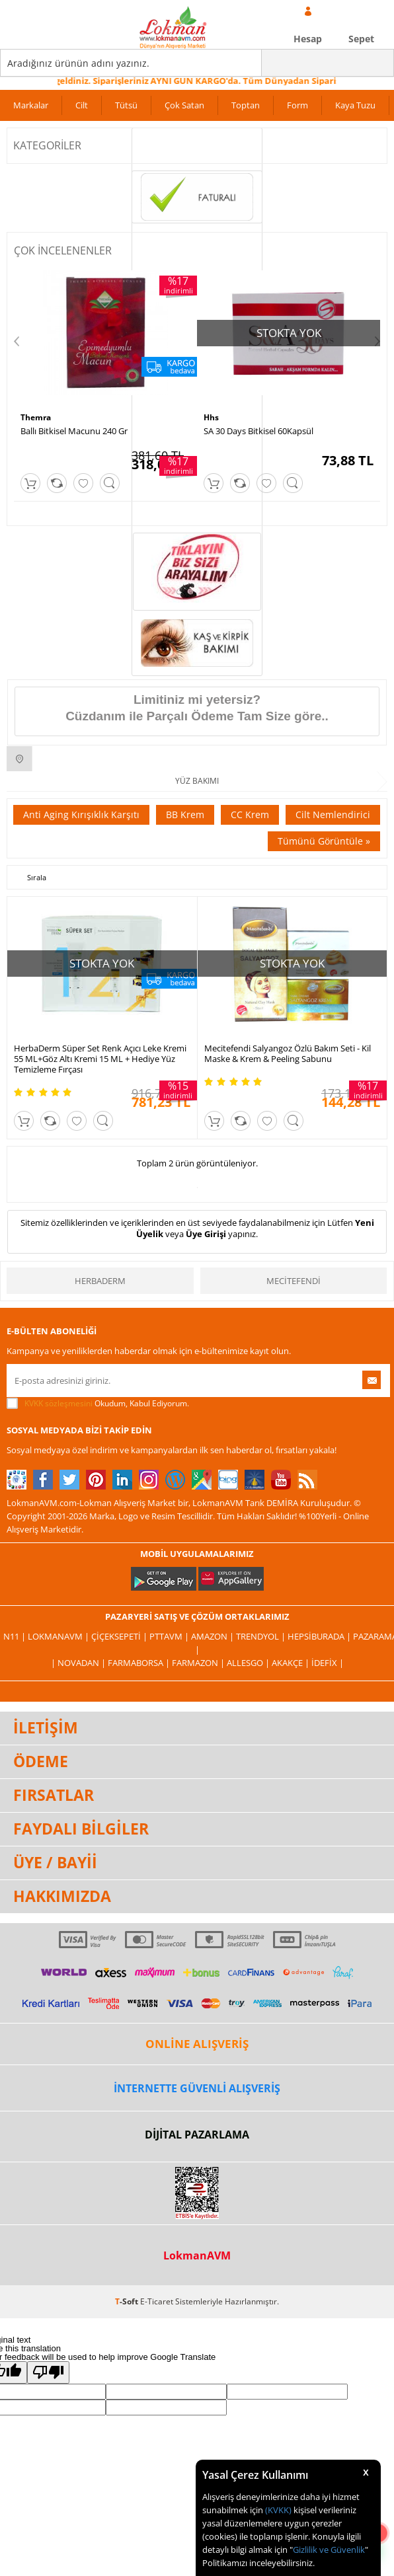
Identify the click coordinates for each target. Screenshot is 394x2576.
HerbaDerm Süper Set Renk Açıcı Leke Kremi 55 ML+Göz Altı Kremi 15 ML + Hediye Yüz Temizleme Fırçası (100, 1059)
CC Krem (250, 814)
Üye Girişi (206, 1234)
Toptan (245, 105)
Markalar (30, 105)
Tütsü (126, 105)
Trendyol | (262, 1636)
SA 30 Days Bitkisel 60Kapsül (258, 431)
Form (297, 105)
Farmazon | (199, 1663)
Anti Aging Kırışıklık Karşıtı (81, 814)
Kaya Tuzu (355, 105)
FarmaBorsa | (140, 1663)
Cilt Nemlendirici (333, 814)
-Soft (127, 2301)
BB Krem (185, 814)
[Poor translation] (48, 2372)
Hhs (211, 417)
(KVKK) (278, 2510)
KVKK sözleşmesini (58, 1403)
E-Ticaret (156, 2301)
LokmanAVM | (59, 1636)
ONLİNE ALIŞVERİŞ (197, 2043)
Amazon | (213, 1636)
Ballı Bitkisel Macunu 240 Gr (74, 431)
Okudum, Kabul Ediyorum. (98, 1403)
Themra (35, 417)
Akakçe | (291, 1663)
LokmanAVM (197, 2255)
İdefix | (327, 1663)
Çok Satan (184, 105)
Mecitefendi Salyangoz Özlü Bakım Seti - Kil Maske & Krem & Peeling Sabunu (287, 1053)
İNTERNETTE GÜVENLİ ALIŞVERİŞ (197, 2088)
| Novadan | (79, 1663)
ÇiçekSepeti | (120, 1636)
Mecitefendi (293, 1281)
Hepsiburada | (320, 1636)
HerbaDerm (100, 1281)
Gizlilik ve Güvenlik (329, 2550)
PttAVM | (170, 1636)
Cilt (81, 105)
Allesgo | (249, 1663)
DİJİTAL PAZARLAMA (197, 2134)
